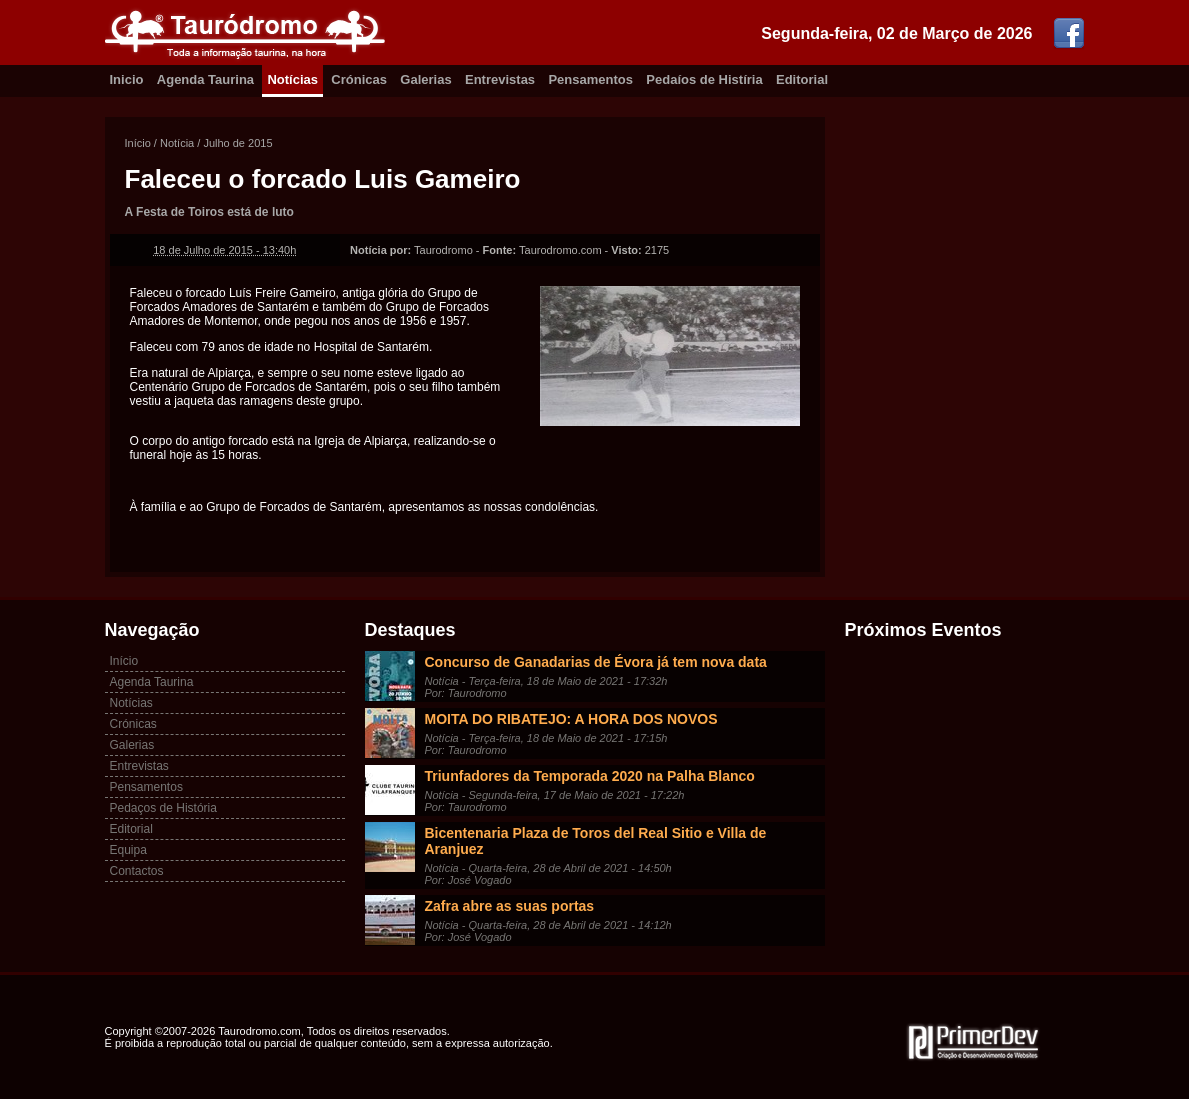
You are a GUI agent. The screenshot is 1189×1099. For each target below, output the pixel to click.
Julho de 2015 (237, 143)
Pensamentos (590, 79)
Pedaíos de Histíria (704, 79)
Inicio (127, 79)
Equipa (128, 850)
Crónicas (359, 79)
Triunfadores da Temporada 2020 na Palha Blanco (590, 776)
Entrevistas (500, 79)
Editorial (802, 79)
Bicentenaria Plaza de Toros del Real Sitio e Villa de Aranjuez (596, 841)
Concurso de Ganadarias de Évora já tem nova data (596, 662)
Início (138, 143)
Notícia (177, 143)
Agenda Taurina (205, 79)
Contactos (137, 871)
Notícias (292, 79)
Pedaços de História (163, 808)
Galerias (425, 79)
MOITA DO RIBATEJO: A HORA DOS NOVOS (571, 719)
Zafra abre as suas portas (510, 906)
